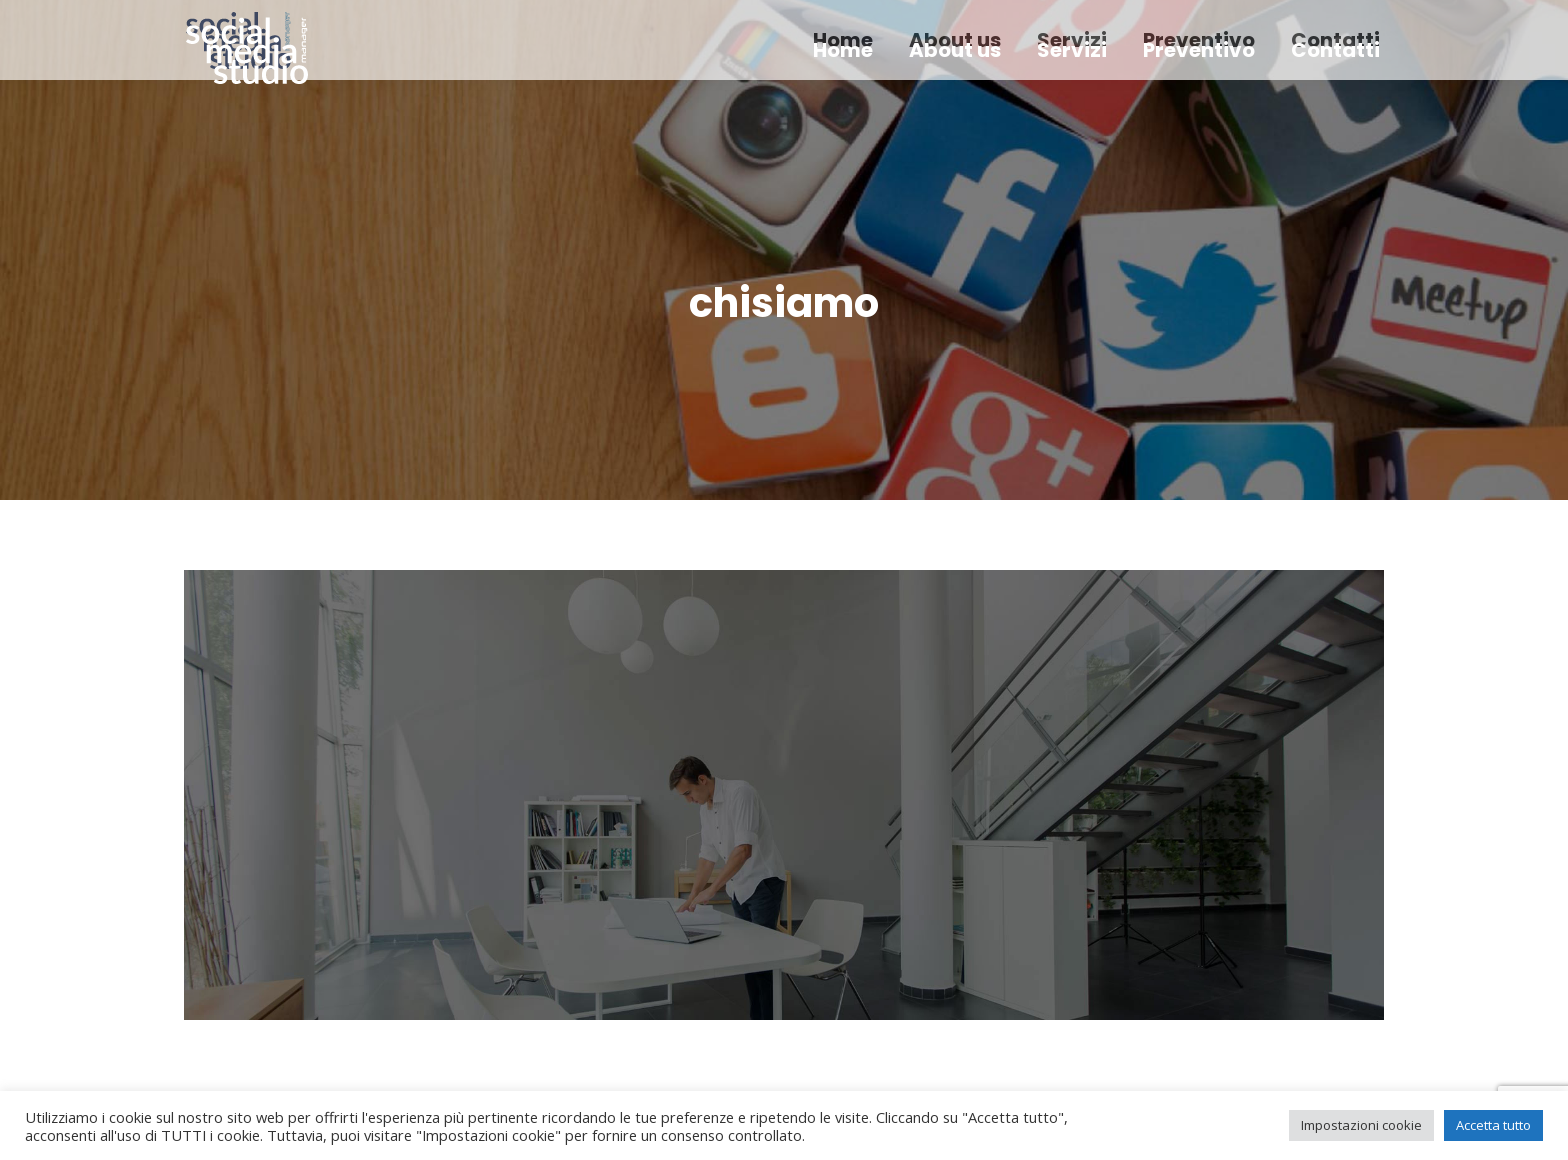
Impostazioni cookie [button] (1361, 1125)
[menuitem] (843, 50)
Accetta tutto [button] (1493, 1125)
